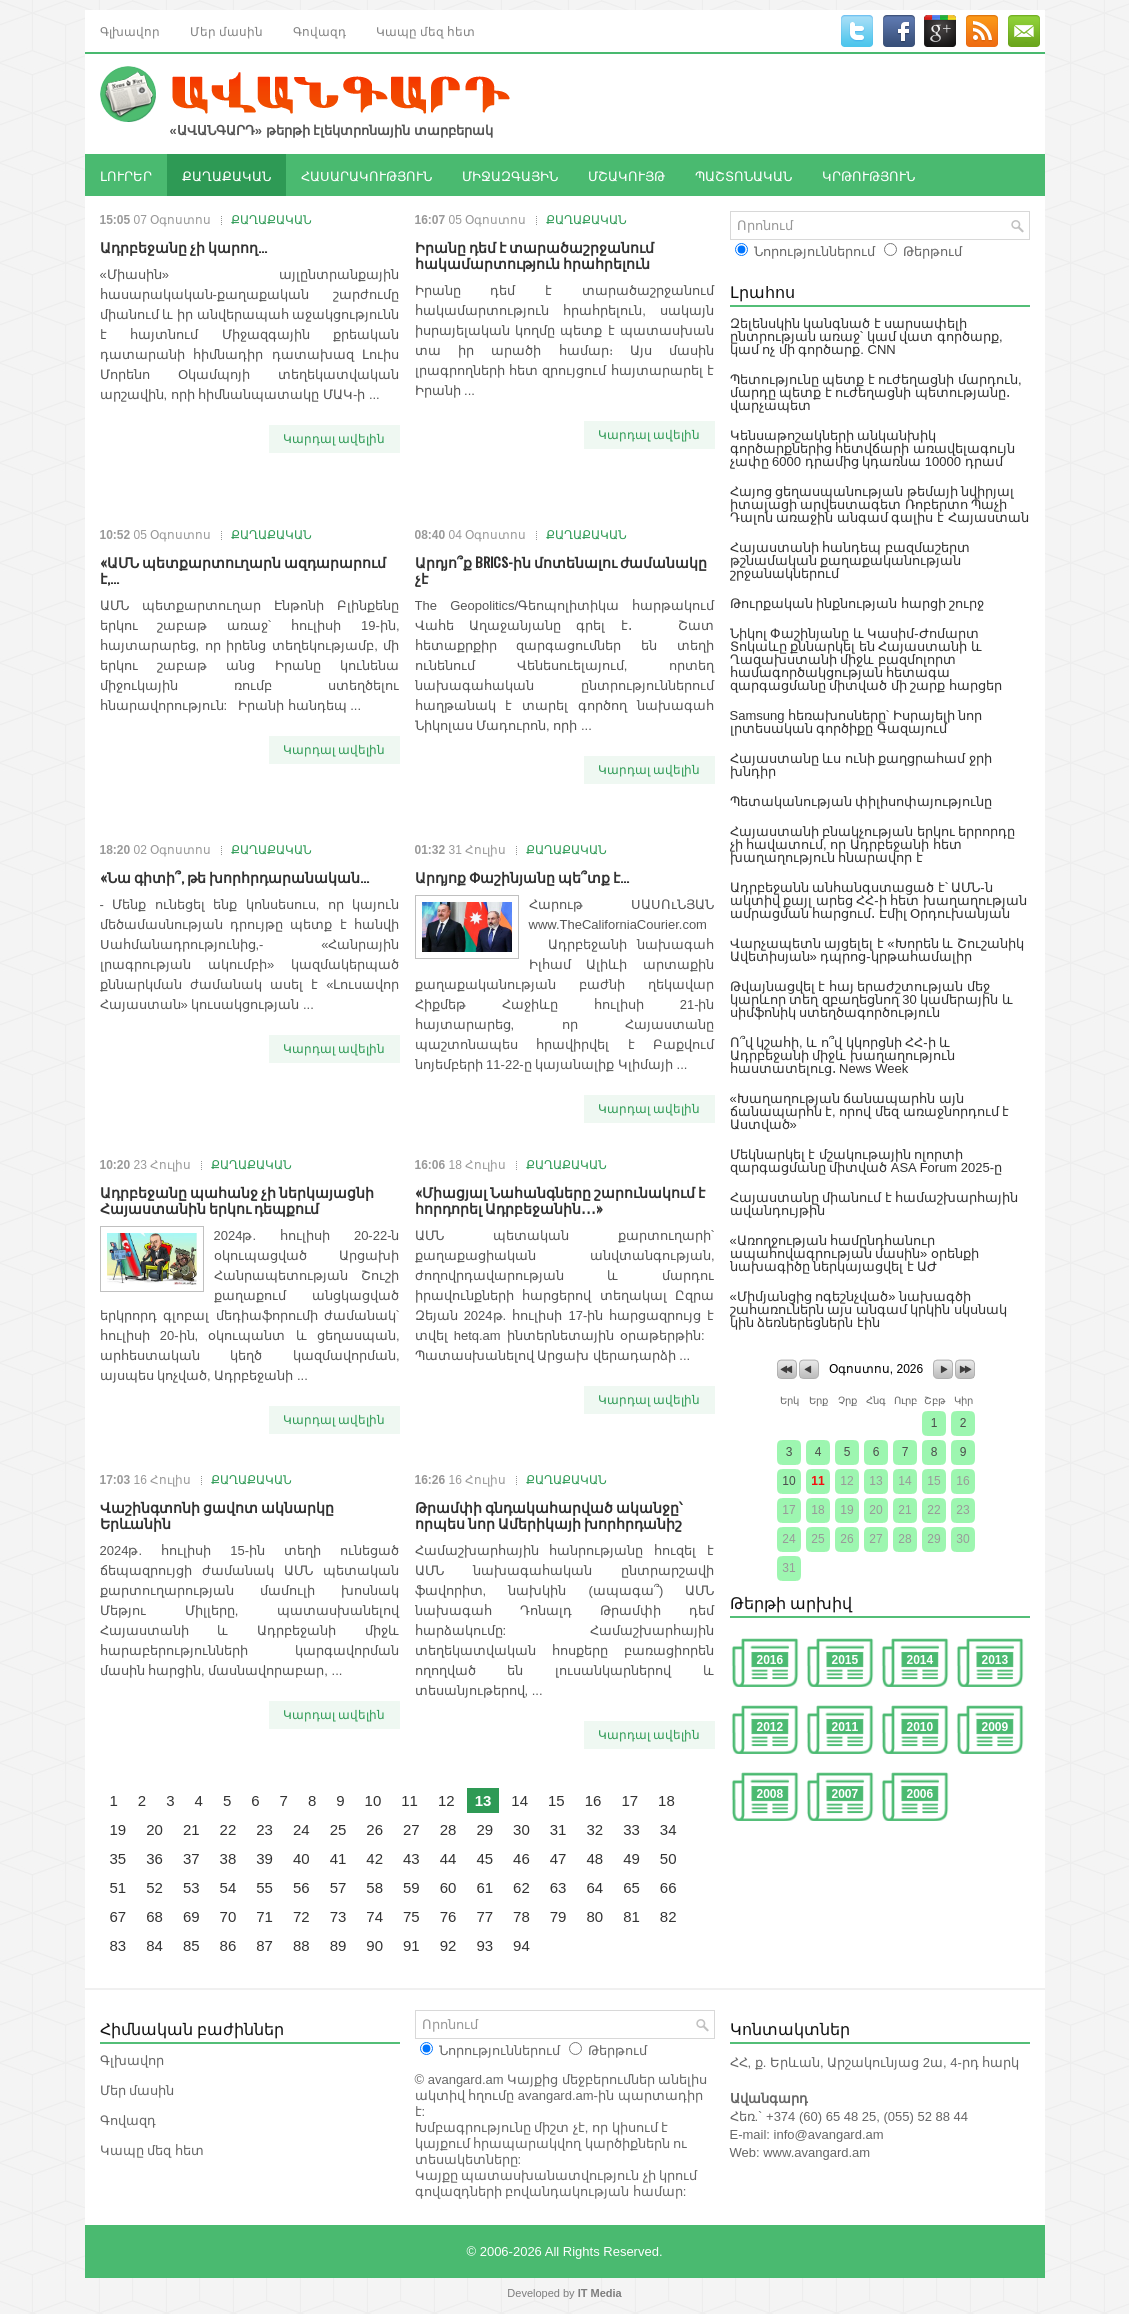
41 (338, 1858)
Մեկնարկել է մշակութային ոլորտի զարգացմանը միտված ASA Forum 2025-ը (866, 1161)
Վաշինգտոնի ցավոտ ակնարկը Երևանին (217, 1514)
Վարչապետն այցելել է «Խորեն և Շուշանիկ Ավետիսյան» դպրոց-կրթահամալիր (877, 950)
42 (374, 1858)
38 (228, 1858)
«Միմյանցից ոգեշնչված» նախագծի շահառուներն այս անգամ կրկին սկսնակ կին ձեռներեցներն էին (868, 1309)
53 (191, 1887)
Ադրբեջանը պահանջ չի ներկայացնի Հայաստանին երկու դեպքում (237, 1199)
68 (154, 1916)
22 (228, 1829)
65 (631, 1887)
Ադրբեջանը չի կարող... (183, 246)
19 (118, 1829)
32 (594, 1829)
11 (409, 1800)
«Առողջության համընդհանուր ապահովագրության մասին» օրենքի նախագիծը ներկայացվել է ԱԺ (854, 1253)
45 (484, 1858)
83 (118, 1945)
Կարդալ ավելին (334, 439)
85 (191, 1945)
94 (521, 1945)
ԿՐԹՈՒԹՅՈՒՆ (868, 175)
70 (228, 1916)
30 (521, 1829)
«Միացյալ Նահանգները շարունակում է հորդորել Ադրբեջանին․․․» (560, 1199)
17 (629, 1800)
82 (668, 1916)
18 (666, 1800)
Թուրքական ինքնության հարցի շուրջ (857, 603)
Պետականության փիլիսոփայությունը (861, 801)
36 (154, 1858)
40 (301, 1858)
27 (411, 1829)
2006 (920, 1794)
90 (374, 1945)
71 (264, 1916)
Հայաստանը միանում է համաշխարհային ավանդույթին (874, 1204)
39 (264, 1858)
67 (118, 1916)
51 (118, 1887)
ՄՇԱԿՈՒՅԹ (626, 175)
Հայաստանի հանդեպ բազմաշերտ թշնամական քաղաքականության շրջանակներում (850, 560)
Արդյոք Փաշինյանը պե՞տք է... (522, 876)
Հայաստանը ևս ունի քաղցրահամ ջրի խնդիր (861, 765)
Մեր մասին (226, 30)
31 (558, 1829)
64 (594, 1887)
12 (446, 1800)
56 (301, 1887)
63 (558, 1887)
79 (558, 1916)
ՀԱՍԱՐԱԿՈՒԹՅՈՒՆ (366, 175)
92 (448, 1945)
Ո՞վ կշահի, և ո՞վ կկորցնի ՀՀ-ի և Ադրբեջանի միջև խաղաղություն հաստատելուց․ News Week (842, 1055)
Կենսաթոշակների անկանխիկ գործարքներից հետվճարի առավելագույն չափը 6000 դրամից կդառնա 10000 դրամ (872, 448)
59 (411, 1887)
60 (448, 1887)
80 (594, 1916)
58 (374, 1887)
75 (411, 1916)
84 (154, 1945)
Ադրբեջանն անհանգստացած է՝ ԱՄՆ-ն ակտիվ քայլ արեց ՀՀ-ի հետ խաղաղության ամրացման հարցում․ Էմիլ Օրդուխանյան (878, 900)
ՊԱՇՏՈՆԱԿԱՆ (743, 175)
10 (373, 1800)
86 (228, 1945)
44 (448, 1858)
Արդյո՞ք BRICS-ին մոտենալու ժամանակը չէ (561, 569)
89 (338, 1945)
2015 (845, 1660)
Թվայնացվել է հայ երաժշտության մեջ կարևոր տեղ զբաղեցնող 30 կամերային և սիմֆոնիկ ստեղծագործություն (872, 999)
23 (264, 1829)
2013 (995, 1660)
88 (301, 1945)
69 (191, 1916)
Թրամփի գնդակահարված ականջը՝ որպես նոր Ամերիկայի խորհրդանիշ (548, 1514)
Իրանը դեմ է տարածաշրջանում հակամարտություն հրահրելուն (534, 254)
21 (191, 1829)
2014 (920, 1660)
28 (448, 1829)
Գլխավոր (130, 30)
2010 (920, 1727)
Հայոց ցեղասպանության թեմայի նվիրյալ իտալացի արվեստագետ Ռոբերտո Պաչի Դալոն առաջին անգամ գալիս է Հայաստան (879, 504)
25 (338, 1829)
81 (631, 1916)
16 (593, 1800)
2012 (770, 1727)
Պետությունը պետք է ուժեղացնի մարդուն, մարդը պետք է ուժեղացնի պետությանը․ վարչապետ (876, 392)
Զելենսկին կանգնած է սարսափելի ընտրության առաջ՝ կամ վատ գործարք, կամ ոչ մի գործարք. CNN (866, 336)
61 (484, 1887)
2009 (995, 1727)
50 (668, 1858)
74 (374, 1916)
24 (301, 1829)
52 (154, 1887)
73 (338, 1916)
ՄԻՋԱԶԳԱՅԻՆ (510, 175)
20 (154, 1829)
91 (411, 1945)
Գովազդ (319, 30)
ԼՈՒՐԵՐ (126, 175)
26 (374, 1829)
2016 (770, 1660)
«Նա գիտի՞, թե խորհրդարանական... (234, 876)
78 (521, 1916)
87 (264, 1945)
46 (521, 1858)
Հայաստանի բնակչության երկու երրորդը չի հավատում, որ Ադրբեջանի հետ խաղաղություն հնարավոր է (873, 844)
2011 (845, 1727)
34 (668, 1829)
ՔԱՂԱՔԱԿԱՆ (226, 175)
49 (631, 1858)
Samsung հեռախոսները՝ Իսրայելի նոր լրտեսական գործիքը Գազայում (856, 722)
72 (301, 1916)
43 (411, 1858)
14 (519, 1800)
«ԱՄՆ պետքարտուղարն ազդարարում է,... (243, 569)
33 (631, 1829)
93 (484, 1945)
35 (118, 1858)
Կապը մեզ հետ (425, 30)
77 (484, 1916)
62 (521, 1887)
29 (484, 1829)
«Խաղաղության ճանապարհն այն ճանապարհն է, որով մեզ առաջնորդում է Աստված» (870, 1111)
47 (558, 1858)
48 (594, 1858)
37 (191, 1858)
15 (556, 1800)
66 (668, 1887)
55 (264, 1887)
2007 (845, 1794)
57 (338, 1887)
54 (228, 1887)
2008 (770, 1794)
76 (448, 1916)
